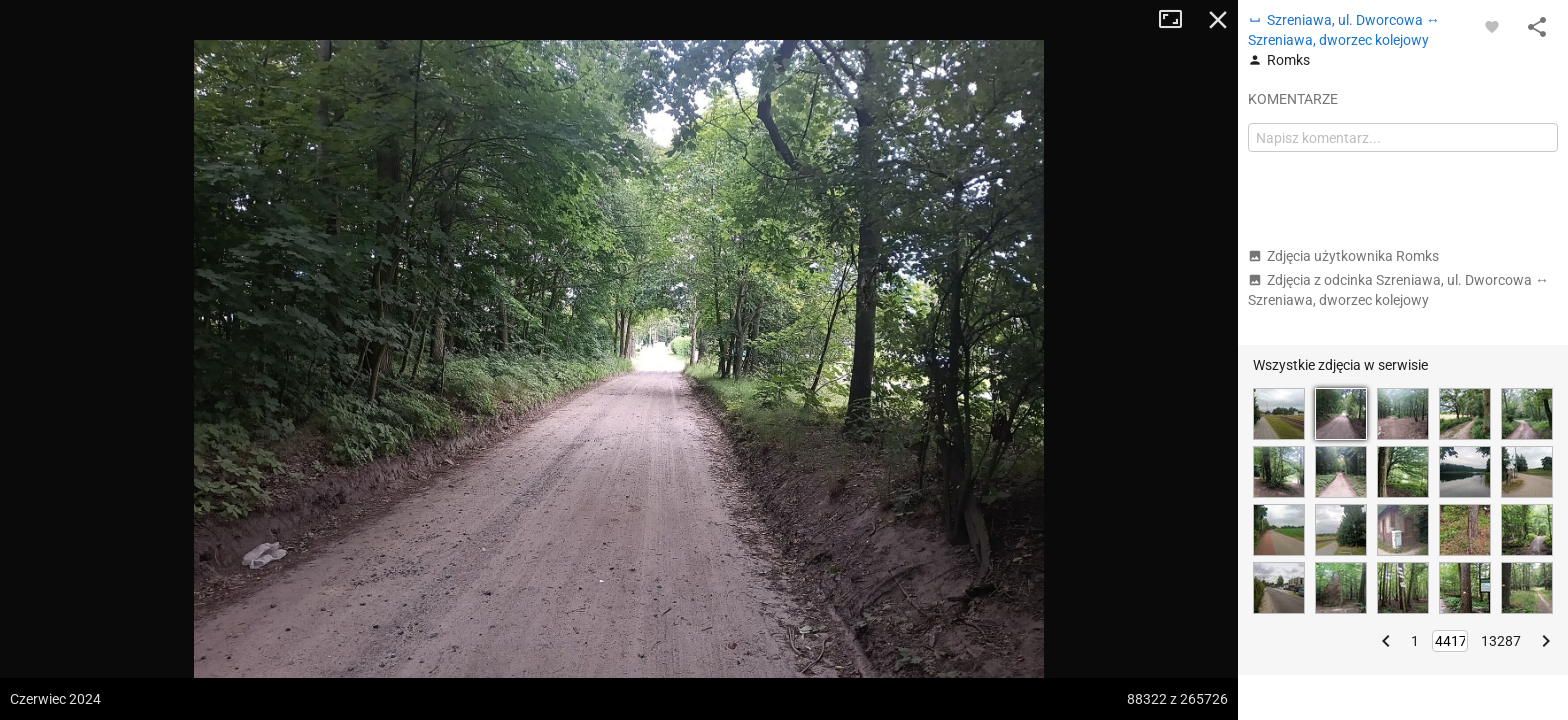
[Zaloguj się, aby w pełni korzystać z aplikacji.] (1492, 26)
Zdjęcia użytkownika (1343, 256)
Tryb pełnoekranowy (1178, 20)
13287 (1501, 641)
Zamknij (1218, 20)
